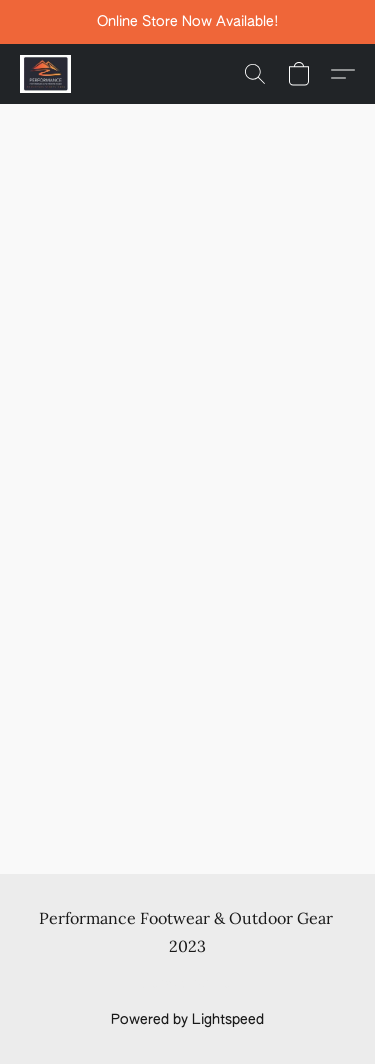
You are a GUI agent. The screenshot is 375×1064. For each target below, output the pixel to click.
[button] (47, 74)
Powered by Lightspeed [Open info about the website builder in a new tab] (187, 1020)
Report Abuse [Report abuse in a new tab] (187, 984)
